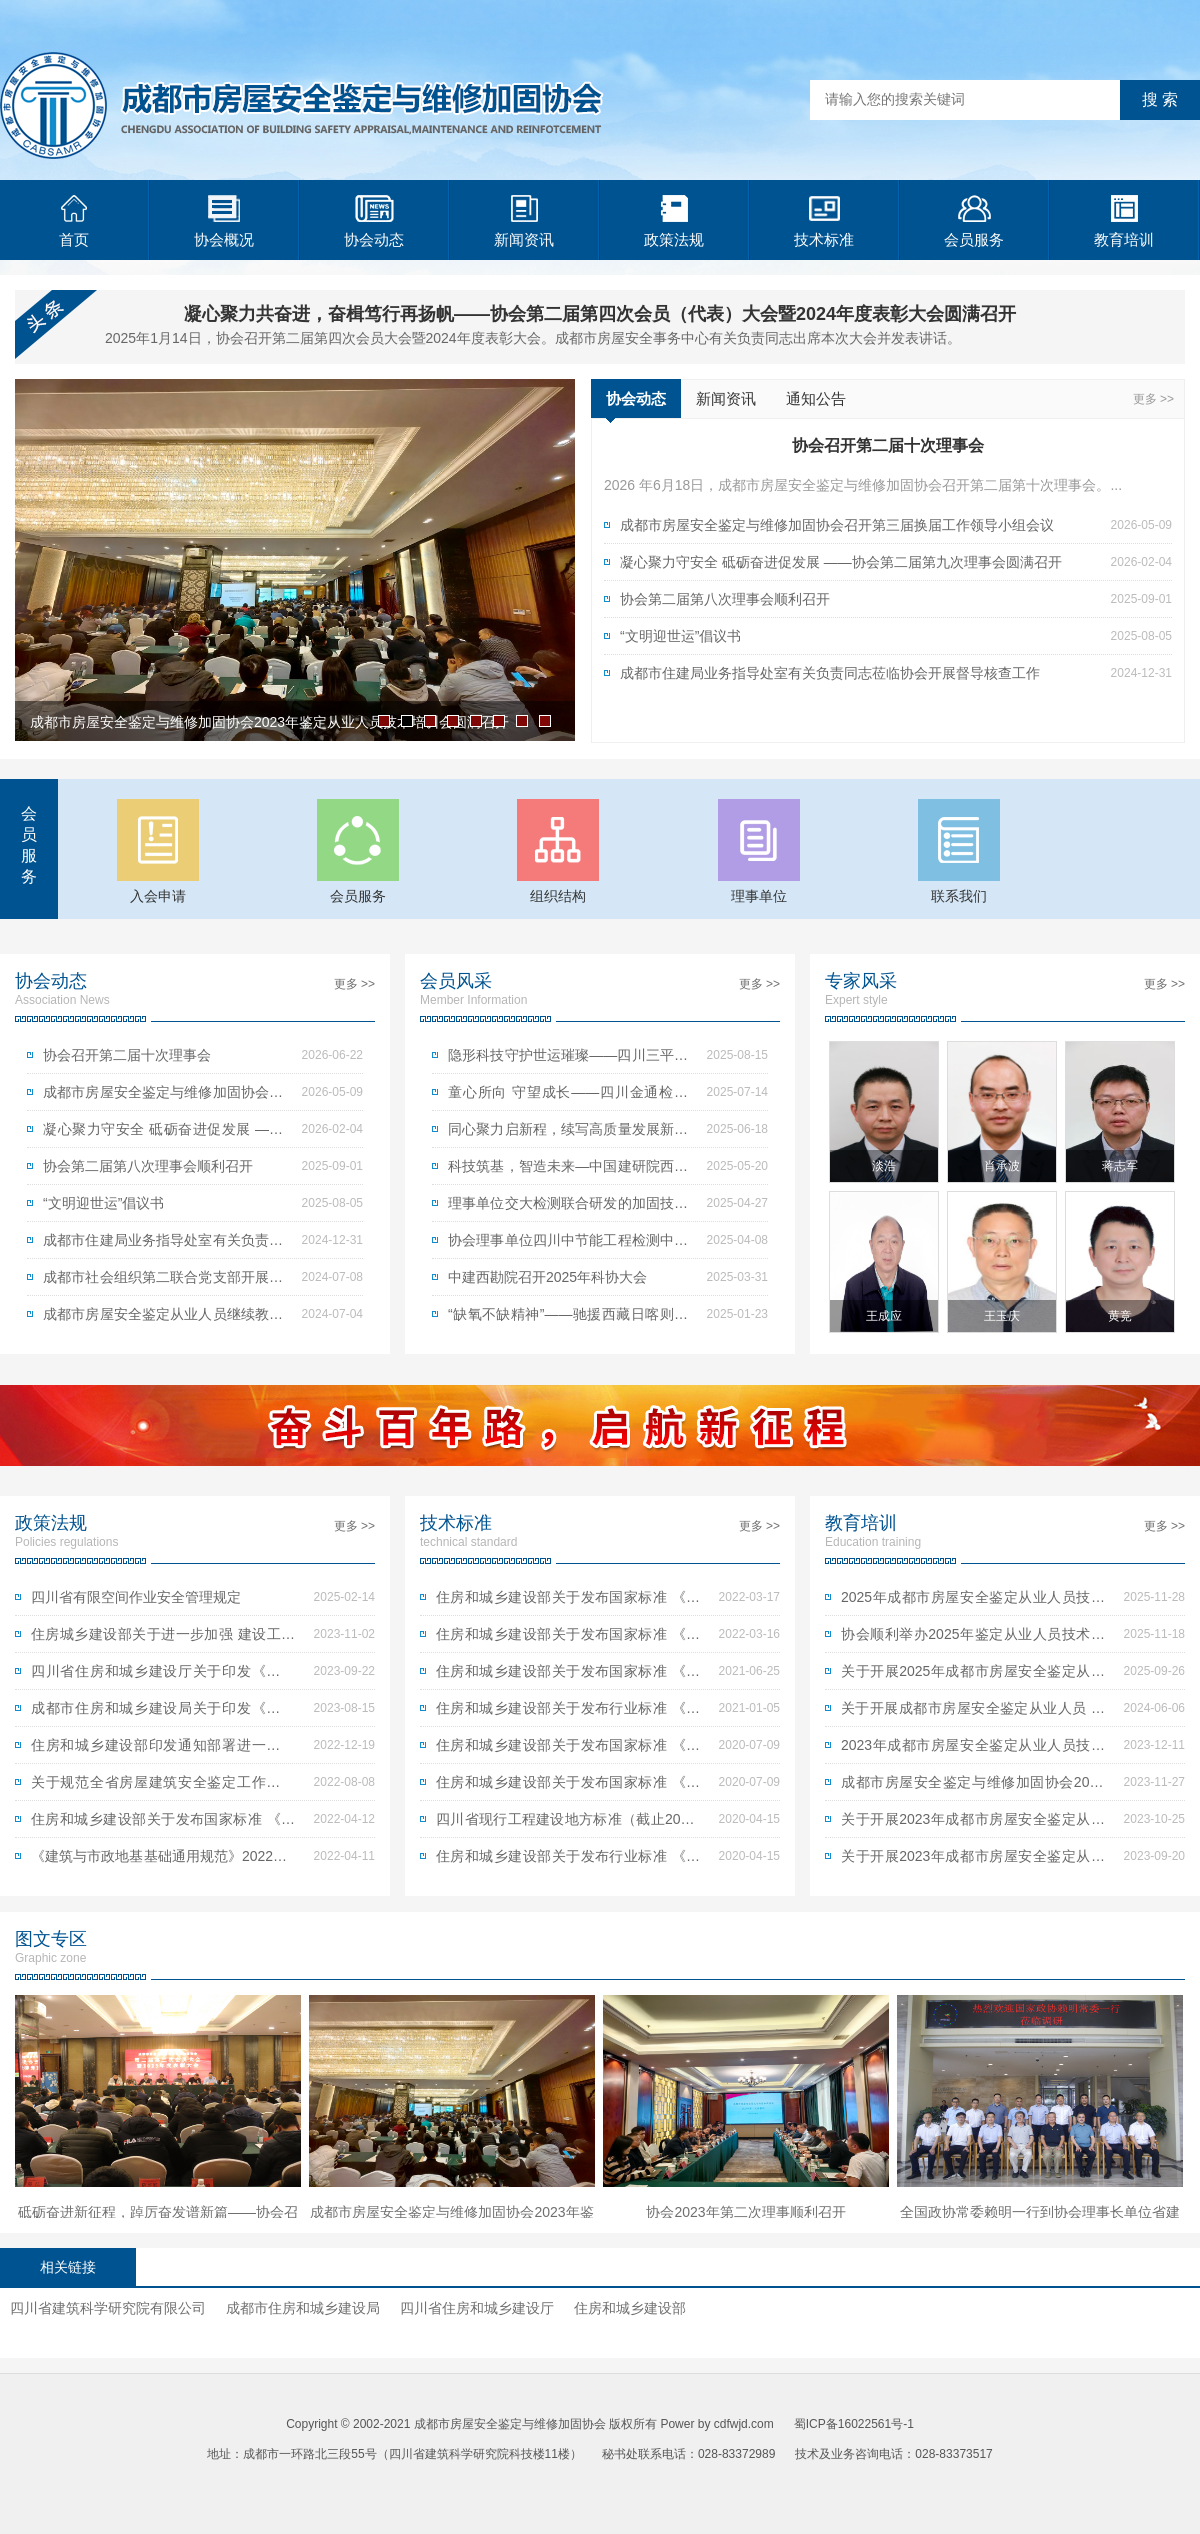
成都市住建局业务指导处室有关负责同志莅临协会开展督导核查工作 (830, 673)
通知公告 (816, 398)
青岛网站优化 (588, 2484)
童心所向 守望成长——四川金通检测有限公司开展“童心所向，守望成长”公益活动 (568, 1097)
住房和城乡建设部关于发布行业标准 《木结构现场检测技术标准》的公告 (568, 1713)
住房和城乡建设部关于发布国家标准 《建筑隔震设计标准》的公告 (568, 1676)
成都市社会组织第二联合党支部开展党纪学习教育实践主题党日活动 (163, 1282)
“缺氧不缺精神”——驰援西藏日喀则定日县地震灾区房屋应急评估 (568, 1319)
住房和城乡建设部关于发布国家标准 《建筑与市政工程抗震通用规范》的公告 (163, 1824)
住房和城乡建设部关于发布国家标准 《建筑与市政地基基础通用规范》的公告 (568, 1639)
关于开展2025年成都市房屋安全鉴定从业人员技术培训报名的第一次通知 (973, 1676)
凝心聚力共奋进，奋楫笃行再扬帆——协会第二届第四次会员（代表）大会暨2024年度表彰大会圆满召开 (600, 314)
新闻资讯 (524, 221)
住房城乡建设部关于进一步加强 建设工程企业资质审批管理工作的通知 (163, 1639)
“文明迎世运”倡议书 (680, 636)
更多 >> (1153, 399)
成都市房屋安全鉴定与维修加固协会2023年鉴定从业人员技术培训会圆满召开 (973, 1787)
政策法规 (674, 221)
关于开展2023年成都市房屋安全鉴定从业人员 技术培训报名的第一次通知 (973, 1861)
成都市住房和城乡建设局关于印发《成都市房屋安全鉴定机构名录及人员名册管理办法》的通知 (163, 1713)
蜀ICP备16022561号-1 (854, 2424)
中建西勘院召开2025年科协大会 (547, 1277)
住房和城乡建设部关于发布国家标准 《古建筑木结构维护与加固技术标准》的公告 (568, 1750)
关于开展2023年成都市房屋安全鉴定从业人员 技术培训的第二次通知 (973, 1824)
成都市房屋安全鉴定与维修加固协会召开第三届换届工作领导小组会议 (837, 525)
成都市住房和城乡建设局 (303, 2308)
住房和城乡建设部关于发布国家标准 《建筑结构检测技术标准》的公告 (568, 1787)
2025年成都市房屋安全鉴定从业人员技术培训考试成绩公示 (973, 1602)
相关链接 (68, 2267)
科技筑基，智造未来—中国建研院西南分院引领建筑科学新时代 (568, 1171)
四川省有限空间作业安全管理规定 (136, 1597)
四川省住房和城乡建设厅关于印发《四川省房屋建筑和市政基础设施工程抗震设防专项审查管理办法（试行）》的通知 (163, 1676)
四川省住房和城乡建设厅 (477, 2308)
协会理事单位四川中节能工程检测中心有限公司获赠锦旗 (568, 1245)
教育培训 (1124, 221)
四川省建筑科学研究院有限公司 (108, 2308)
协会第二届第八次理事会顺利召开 (725, 599)
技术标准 (824, 221)
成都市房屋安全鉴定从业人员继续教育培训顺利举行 (163, 1319)
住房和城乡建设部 (630, 2308)
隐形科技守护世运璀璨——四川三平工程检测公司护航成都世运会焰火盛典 (568, 1060)
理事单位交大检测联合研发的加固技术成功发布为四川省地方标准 (568, 1208)
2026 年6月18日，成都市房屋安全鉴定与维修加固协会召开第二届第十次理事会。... (863, 485)
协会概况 (224, 221)
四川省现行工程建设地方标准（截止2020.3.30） (568, 1824)
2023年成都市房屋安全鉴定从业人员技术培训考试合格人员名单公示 (973, 1750)
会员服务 (974, 221)
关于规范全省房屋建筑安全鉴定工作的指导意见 (163, 1787)
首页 (74, 221)
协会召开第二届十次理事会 (127, 1055)
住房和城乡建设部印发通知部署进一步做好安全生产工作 (163, 1750)
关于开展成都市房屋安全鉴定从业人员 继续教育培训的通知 (973, 1713)
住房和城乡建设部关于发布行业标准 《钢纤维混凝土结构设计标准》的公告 (568, 1861)
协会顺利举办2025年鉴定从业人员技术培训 (973, 1639)
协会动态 (374, 221)
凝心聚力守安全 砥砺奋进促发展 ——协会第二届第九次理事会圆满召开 (841, 562)
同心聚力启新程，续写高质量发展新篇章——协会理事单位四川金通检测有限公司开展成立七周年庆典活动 (568, 1134)
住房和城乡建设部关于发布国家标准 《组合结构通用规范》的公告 (568, 1602)
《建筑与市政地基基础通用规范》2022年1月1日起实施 (163, 1861)
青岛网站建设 (672, 2484)
